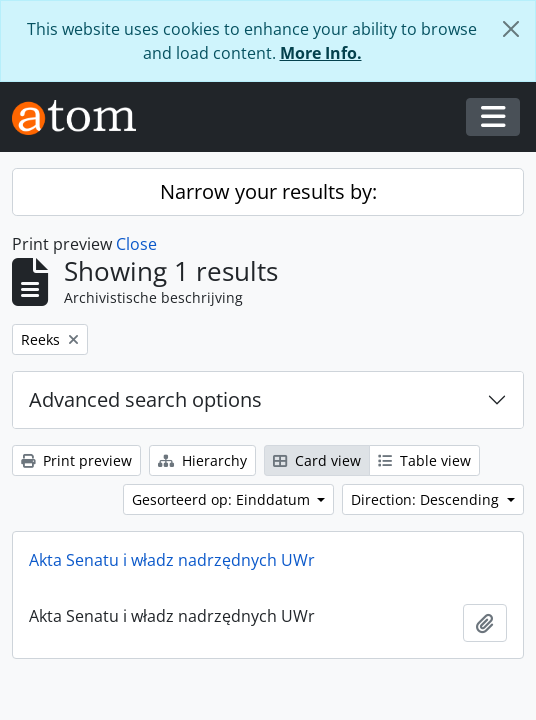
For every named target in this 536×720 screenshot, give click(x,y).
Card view (317, 460)
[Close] (511, 29)
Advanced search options (145, 399)
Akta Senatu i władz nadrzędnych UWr (172, 560)
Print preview (76, 460)
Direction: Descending (427, 499)
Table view (424, 460)
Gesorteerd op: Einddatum (223, 499)
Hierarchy (202, 460)
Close (136, 244)
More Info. (321, 53)
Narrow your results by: (268, 191)
